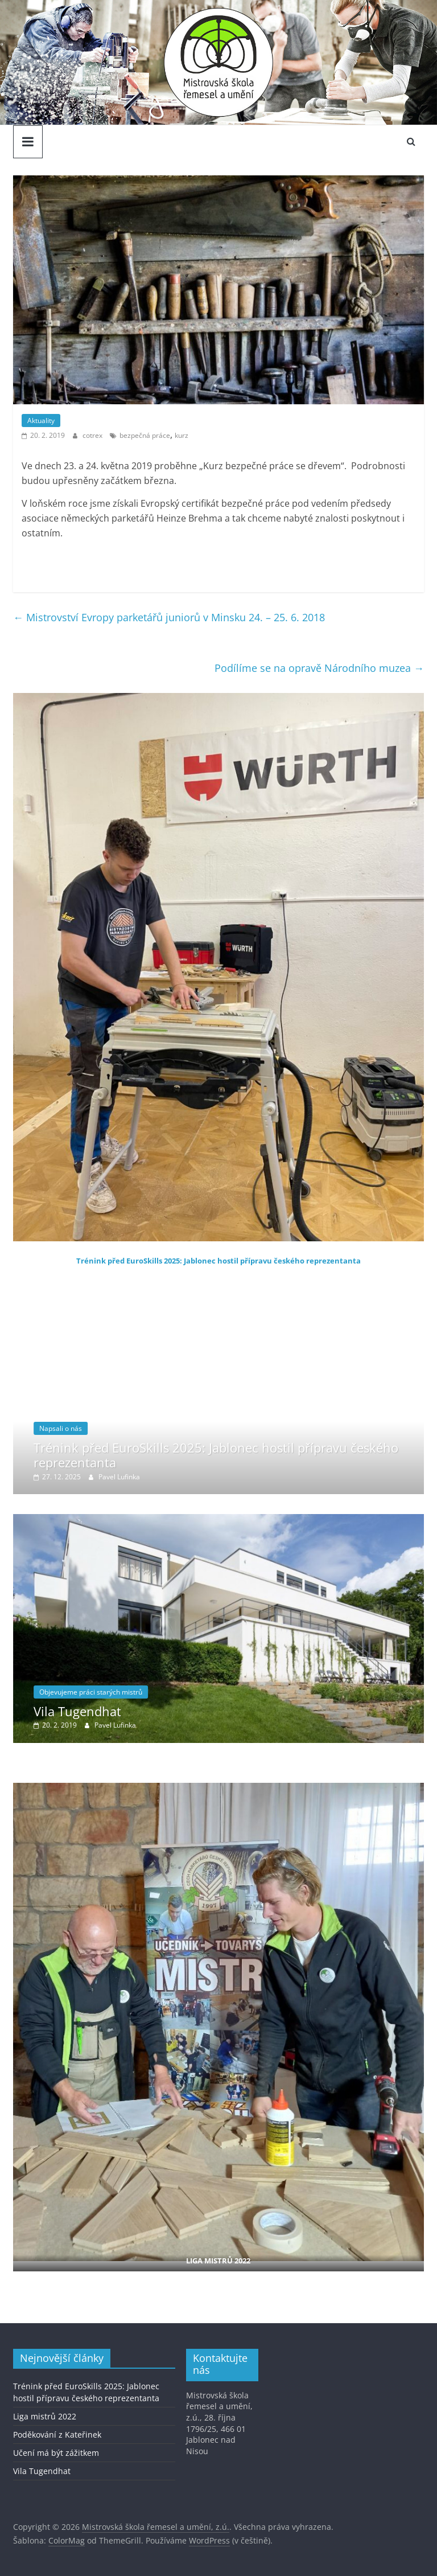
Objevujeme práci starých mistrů (90, 1692)
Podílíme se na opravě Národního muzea (319, 668)
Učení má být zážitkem (56, 2452)
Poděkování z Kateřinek (57, 2434)
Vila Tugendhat (77, 1711)
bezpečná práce (144, 435)
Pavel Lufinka (119, 1477)
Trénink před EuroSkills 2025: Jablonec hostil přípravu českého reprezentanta (218, 1261)
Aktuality (41, 420)
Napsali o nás (60, 1428)
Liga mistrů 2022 (44, 2416)
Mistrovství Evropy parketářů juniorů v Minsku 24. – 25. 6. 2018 (169, 617)
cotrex (93, 435)
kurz (181, 435)
